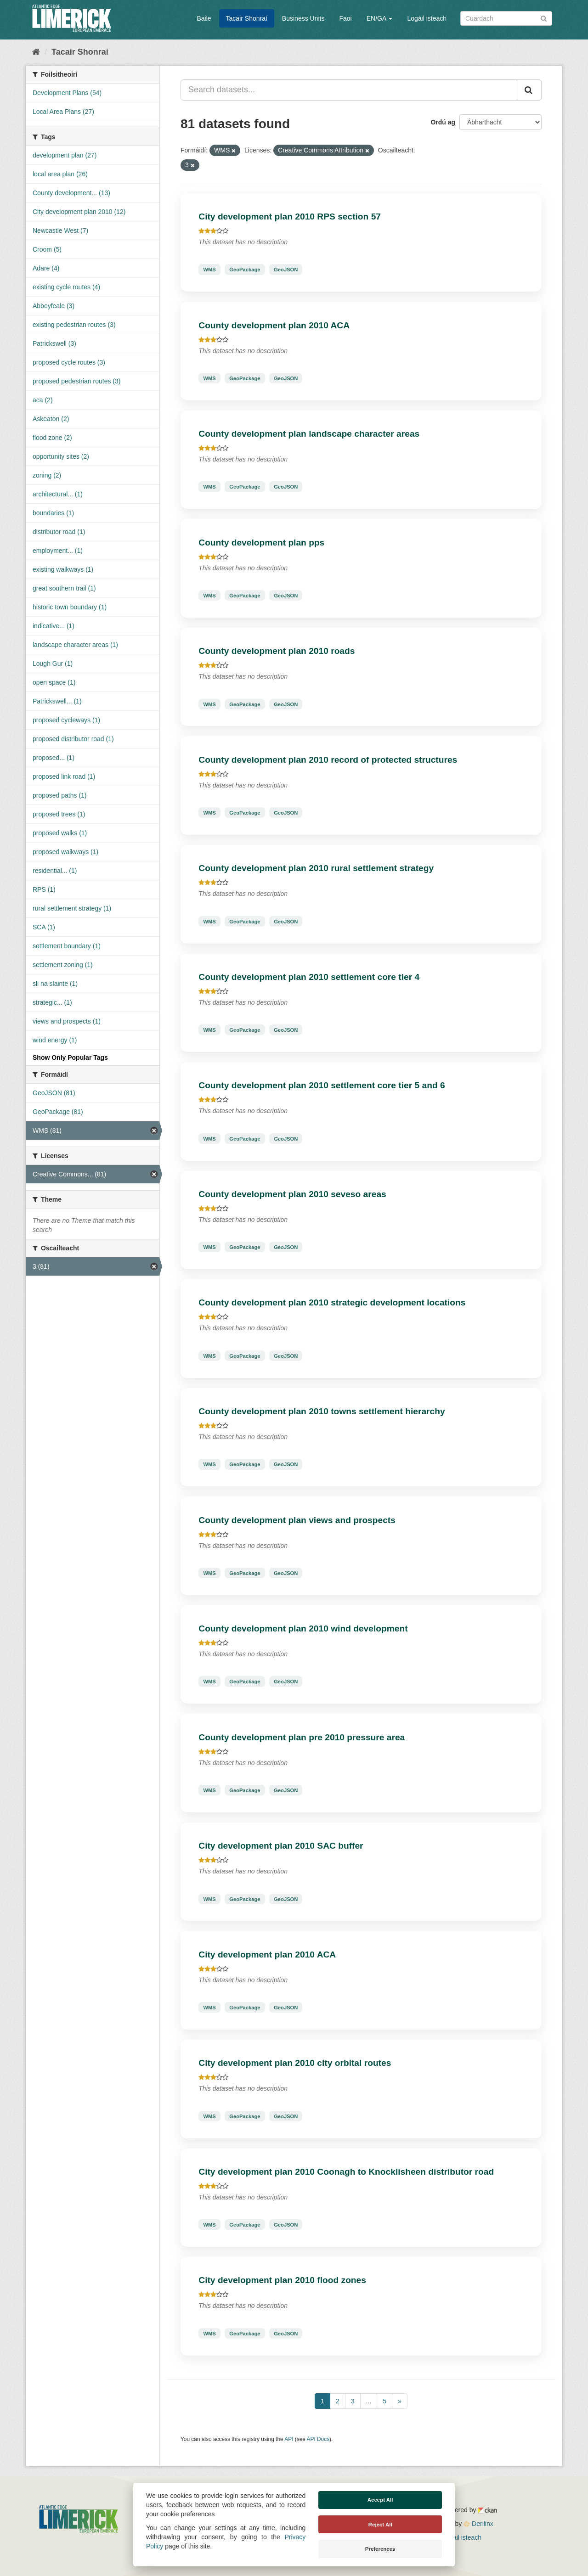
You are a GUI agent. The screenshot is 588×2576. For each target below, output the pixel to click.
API (288, 2439)
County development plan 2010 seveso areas (292, 1194)
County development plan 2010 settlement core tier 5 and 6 (321, 1085)
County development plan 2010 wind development (302, 1628)
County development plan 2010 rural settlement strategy (316, 868)
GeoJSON (286, 269)
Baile (204, 18)
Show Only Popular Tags (70, 1057)
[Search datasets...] (349, 90)
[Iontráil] (544, 18)
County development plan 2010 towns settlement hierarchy (321, 1411)
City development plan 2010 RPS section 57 (289, 216)
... (369, 2401)
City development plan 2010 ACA (267, 1954)
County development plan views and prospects (297, 1520)
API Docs (318, 2439)
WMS (209, 269)
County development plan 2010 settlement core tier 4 (308, 977)
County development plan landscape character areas (308, 434)
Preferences (380, 2549)
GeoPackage (244, 269)
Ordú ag (442, 122)
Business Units (303, 18)
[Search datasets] (506, 18)
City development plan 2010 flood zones (282, 2280)
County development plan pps (261, 542)
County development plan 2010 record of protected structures (327, 760)
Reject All (380, 2524)
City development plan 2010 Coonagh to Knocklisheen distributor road (346, 2172)
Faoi (345, 18)
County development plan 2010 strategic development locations (331, 1302)
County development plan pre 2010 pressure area (301, 1737)
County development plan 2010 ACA (274, 325)
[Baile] (36, 51)
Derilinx (478, 2523)
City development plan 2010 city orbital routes (294, 2063)
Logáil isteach (427, 18)
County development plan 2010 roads (276, 651)
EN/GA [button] (380, 18)
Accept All (380, 2500)
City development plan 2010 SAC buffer (280, 1845)
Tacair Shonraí (246, 18)
